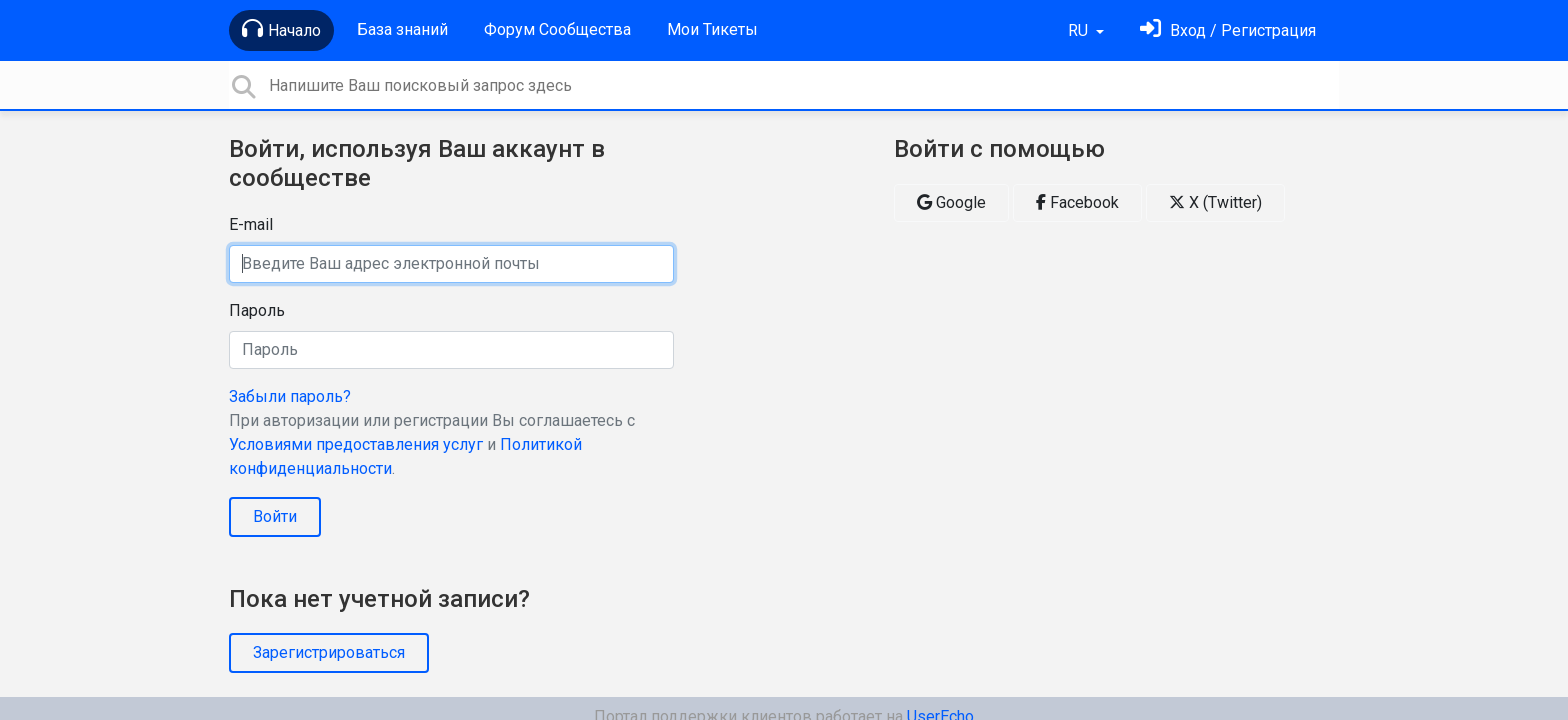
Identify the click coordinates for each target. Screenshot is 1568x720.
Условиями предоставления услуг (356, 444)
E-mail (251, 224)
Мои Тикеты (712, 29)
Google (951, 202)
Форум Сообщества (557, 29)
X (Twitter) (1215, 202)
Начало (281, 29)
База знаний (402, 29)
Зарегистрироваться (329, 652)
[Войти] (1228, 30)
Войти (275, 516)
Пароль (257, 310)
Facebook (1077, 202)
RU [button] (1080, 30)
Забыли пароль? (290, 396)
